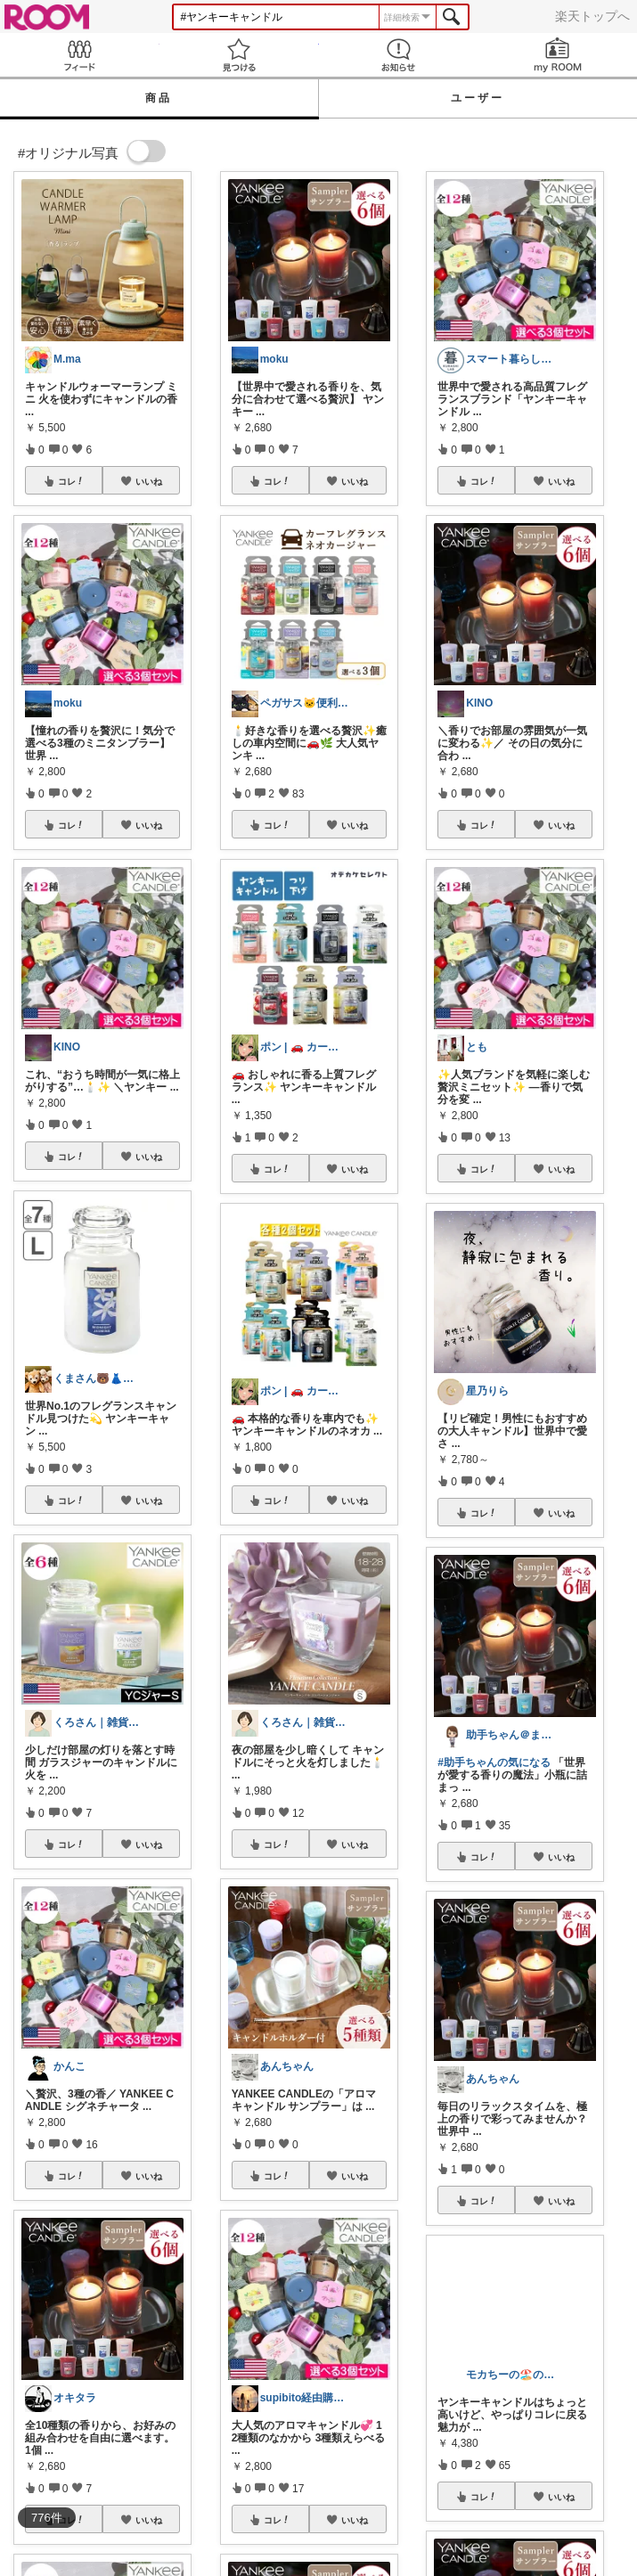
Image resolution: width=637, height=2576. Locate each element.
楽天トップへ (592, 16)
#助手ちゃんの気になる (494, 1762)
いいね (148, 481)
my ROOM (557, 55)
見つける (239, 55)
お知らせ (398, 55)
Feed (79, 55)
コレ (71, 481)
